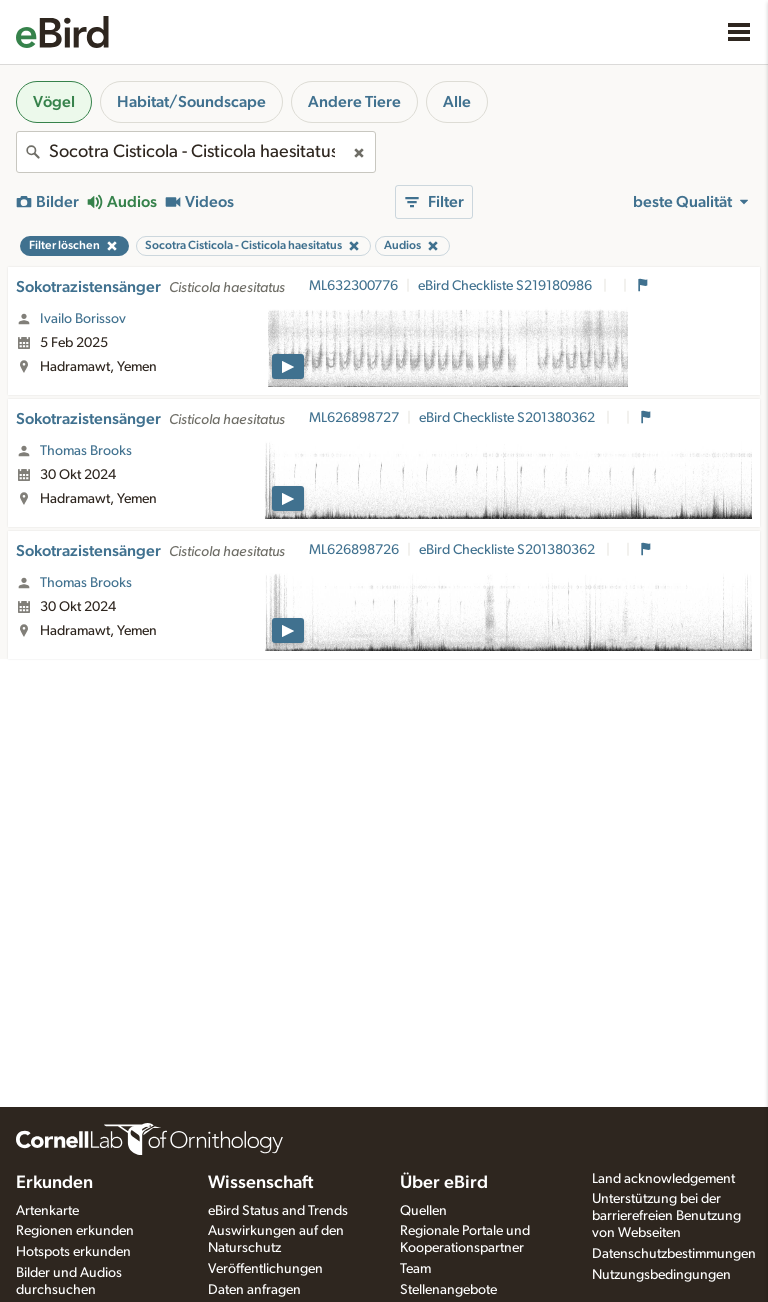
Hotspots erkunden (73, 1252)
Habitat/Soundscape (191, 102)
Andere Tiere (354, 102)
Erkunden (54, 1183)
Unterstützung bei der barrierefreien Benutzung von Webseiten (666, 1216)
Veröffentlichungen (265, 1269)
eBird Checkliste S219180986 (506, 286)
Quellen (423, 1211)
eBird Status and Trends (278, 1211)
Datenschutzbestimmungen (674, 1254)
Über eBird (444, 1183)
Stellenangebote (448, 1290)
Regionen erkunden (75, 1231)
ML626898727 (354, 418)
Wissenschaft (260, 1183)
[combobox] (196, 152)
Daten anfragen (254, 1290)
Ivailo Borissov (83, 319)
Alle (457, 102)
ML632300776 (353, 286)
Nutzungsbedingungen (661, 1275)
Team (415, 1269)
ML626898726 (354, 550)
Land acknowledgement (663, 1179)
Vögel (54, 102)
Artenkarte (47, 1211)
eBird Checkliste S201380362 (508, 418)
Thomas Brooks (86, 451)
